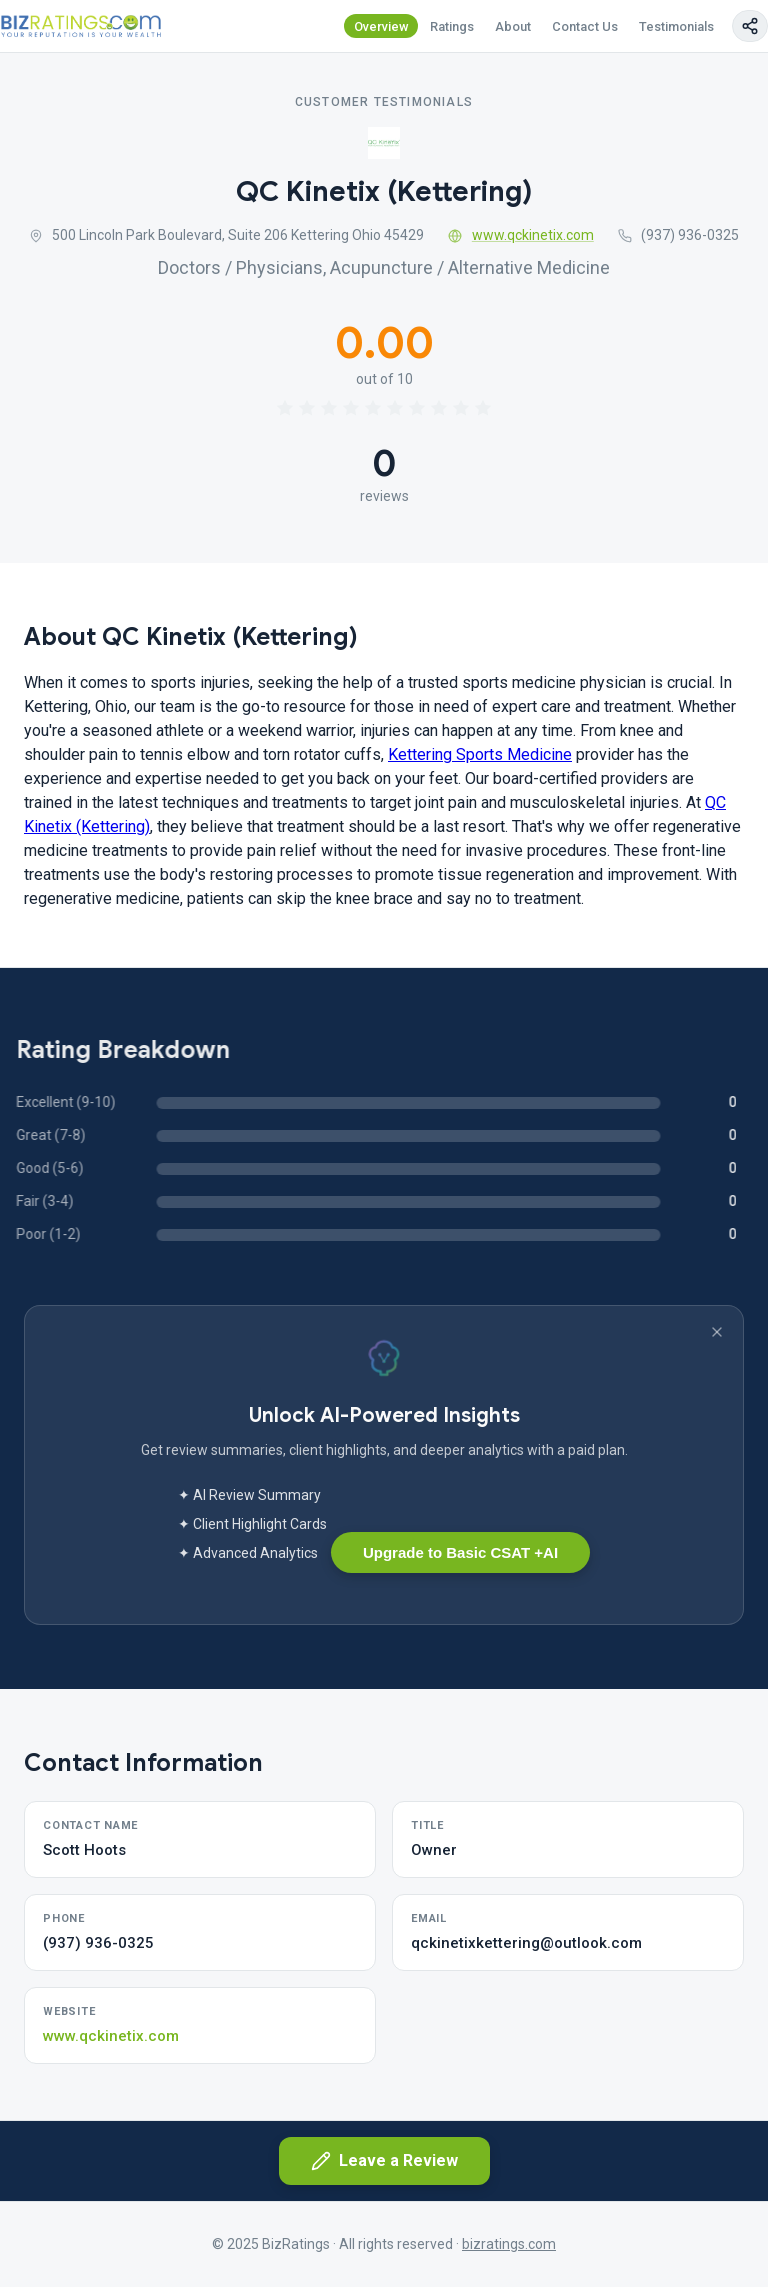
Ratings (452, 26)
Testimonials (676, 26)
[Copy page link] (750, 26)
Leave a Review (384, 2161)
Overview (381, 26)
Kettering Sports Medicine (480, 754)
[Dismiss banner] (717, 1332)
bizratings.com (509, 2244)
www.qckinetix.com (521, 235)
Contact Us (585, 26)
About (513, 26)
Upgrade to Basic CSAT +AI (460, 1552)
